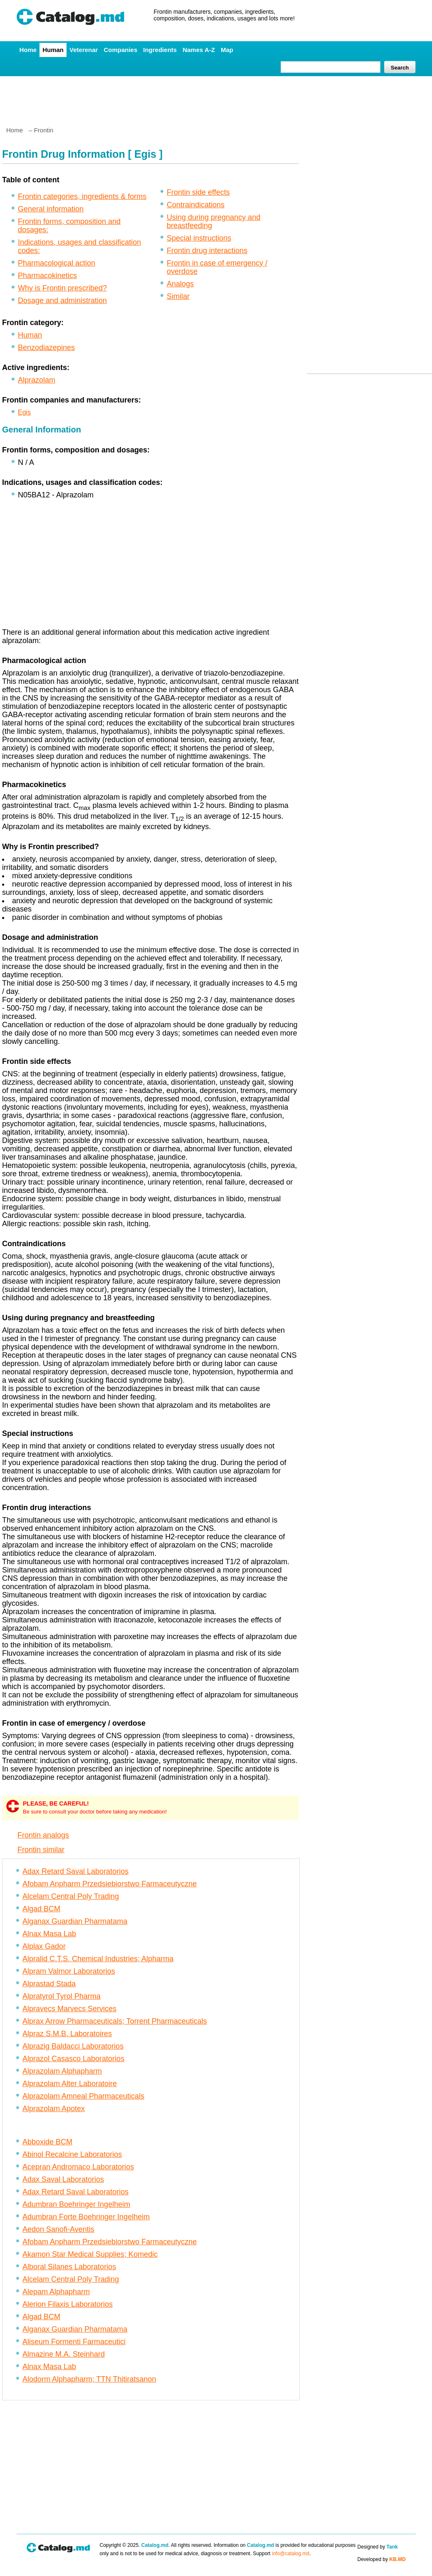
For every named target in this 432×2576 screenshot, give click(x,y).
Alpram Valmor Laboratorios (68, 1971)
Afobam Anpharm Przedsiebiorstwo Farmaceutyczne (109, 1884)
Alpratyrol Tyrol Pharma (61, 1996)
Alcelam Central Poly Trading (70, 1896)
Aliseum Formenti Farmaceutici (74, 2342)
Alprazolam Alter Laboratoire (69, 2083)
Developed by (382, 2559)
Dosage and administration (62, 300)
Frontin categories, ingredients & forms (82, 196)
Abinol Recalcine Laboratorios (72, 2154)
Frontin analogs (43, 1835)
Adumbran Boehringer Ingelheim (76, 2204)
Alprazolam (36, 380)
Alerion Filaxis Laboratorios (67, 2304)
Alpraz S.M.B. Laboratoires (67, 2034)
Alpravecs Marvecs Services (69, 2009)
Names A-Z (199, 49)
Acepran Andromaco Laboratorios (78, 2167)
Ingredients (160, 49)
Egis (24, 412)
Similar (178, 296)
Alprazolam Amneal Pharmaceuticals (83, 2096)
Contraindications (196, 205)
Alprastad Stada (49, 1984)
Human (53, 49)
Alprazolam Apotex (53, 2108)
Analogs (180, 284)
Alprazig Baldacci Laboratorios (72, 2046)
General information (51, 209)
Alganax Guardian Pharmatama (74, 1921)
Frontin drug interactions (207, 250)
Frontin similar (40, 1850)
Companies (120, 49)
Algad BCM (41, 1909)
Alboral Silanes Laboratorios (69, 2267)
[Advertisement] (215, 98)
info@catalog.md (290, 2553)
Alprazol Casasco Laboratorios (73, 2058)
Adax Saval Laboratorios (63, 2179)
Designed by (378, 2547)
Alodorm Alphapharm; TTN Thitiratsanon (89, 2379)
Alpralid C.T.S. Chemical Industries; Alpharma (97, 1959)
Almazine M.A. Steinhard (63, 2354)
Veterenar (83, 49)
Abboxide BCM (47, 2142)
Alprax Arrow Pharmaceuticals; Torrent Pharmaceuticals (114, 2021)
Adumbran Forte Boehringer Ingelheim (86, 2217)
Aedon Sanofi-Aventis (58, 2229)
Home (28, 49)
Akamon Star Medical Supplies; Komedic (90, 2254)
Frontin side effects (198, 192)
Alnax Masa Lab (49, 1934)
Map (227, 49)
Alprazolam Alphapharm (62, 2071)
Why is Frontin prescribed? (62, 288)
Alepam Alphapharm (56, 2292)
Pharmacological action (56, 263)
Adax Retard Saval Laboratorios (75, 1871)
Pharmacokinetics (47, 275)
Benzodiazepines (46, 347)
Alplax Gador (44, 1946)
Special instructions (199, 238)
